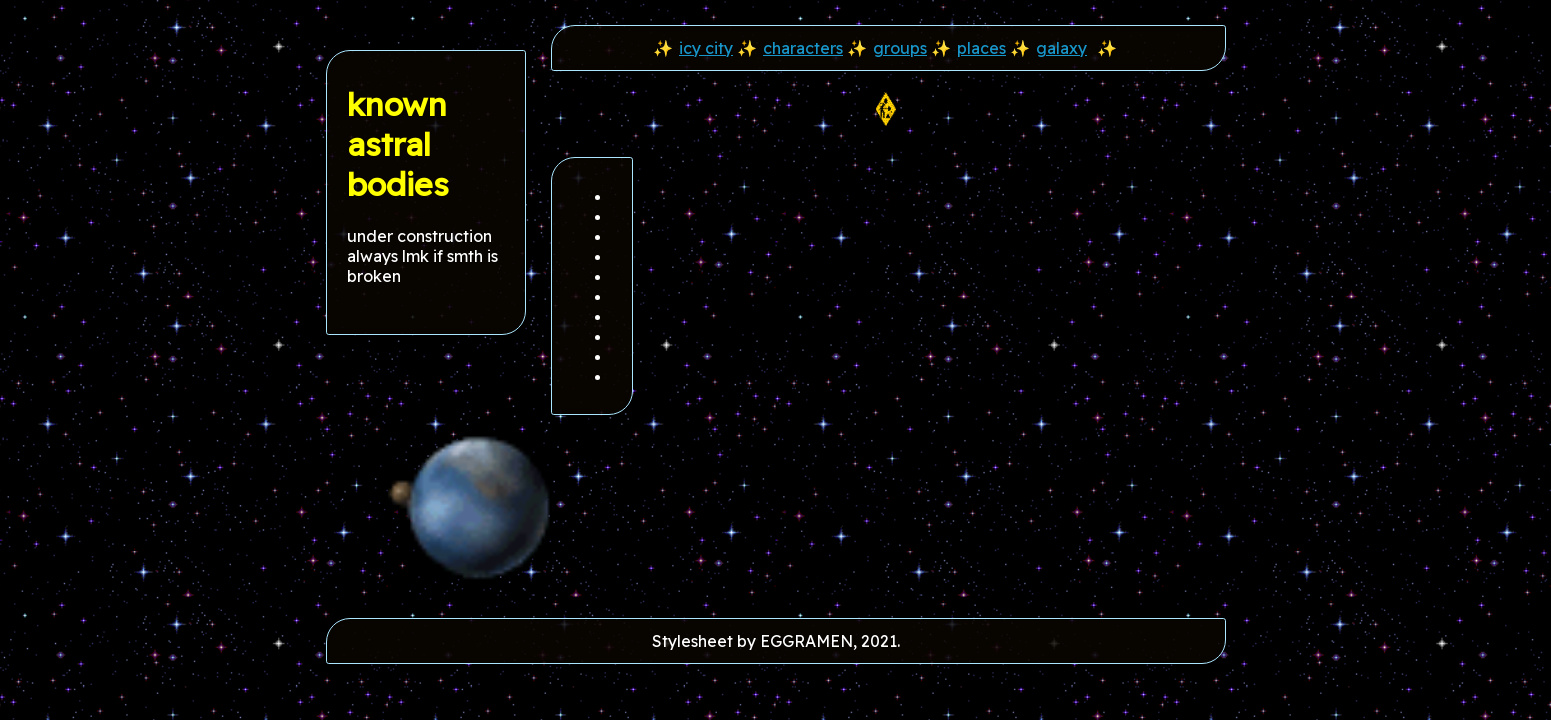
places (981, 48)
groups (900, 48)
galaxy (1061, 48)
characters (803, 48)
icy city (706, 48)
